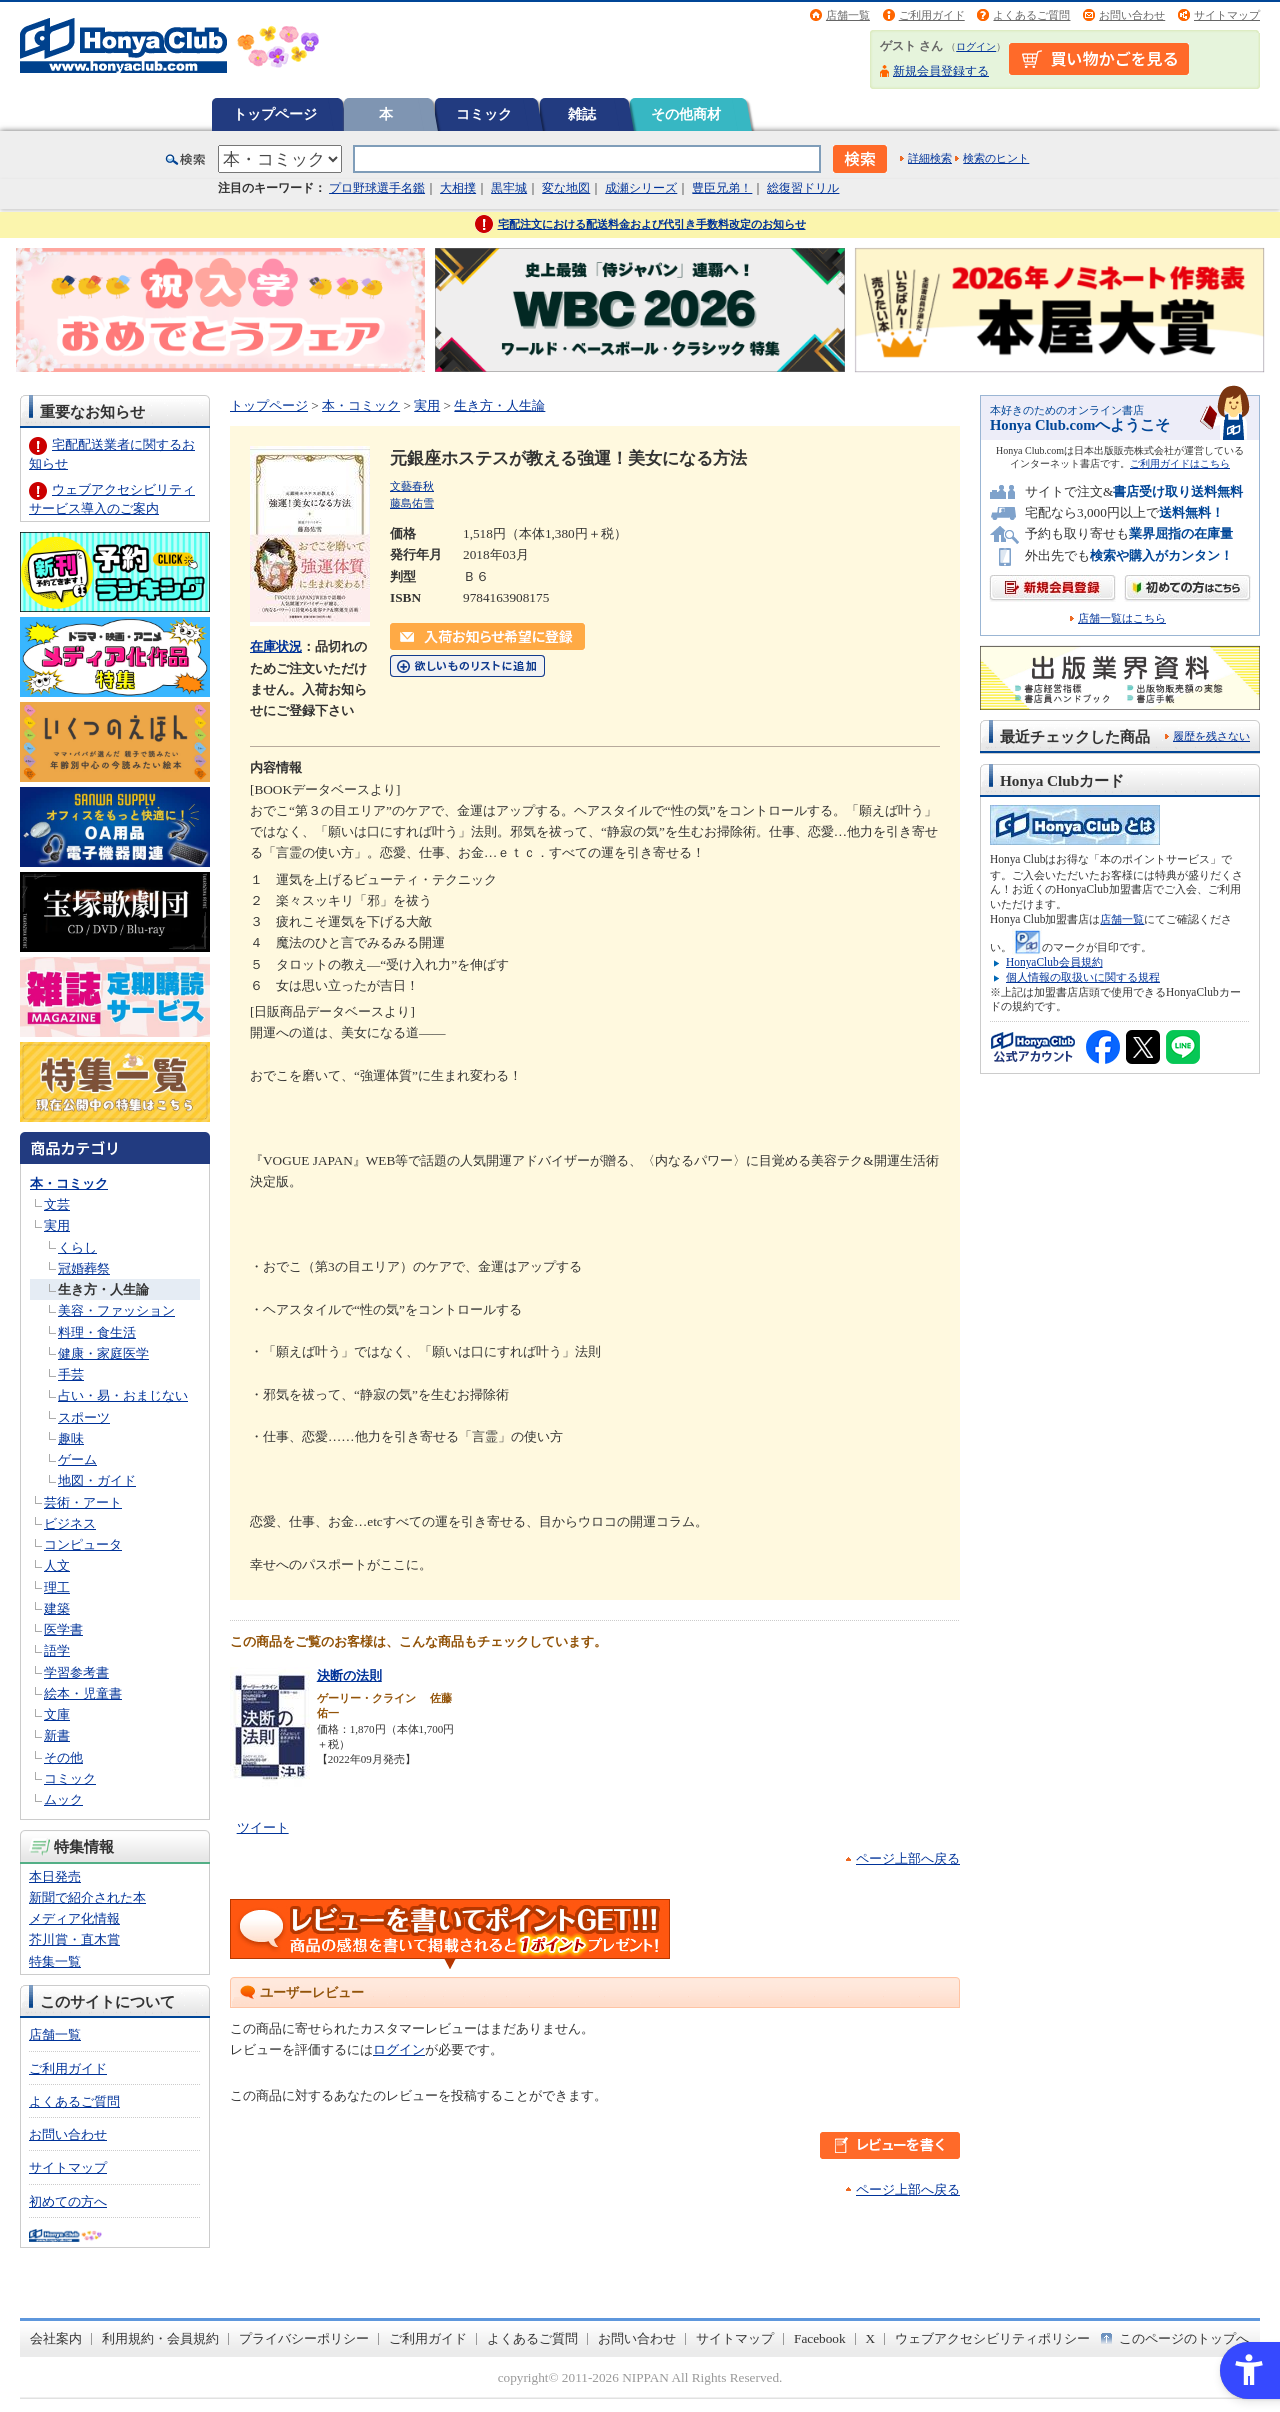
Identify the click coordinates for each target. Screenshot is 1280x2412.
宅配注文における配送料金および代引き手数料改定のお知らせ (652, 224)
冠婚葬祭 (84, 1268)
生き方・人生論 (103, 1289)
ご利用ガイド (932, 15)
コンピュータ (83, 1544)
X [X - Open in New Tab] (871, 2338)
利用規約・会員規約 (160, 2338)
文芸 (57, 1204)
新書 (57, 1735)
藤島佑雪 (412, 503)
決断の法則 (349, 1675)
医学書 (63, 1629)
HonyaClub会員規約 (1054, 962)
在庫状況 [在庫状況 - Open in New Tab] (276, 646)
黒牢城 (509, 188)
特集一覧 (55, 1961)
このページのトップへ (1184, 2338)
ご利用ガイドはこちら (1180, 463)
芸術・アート (83, 1502)
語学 (57, 1650)
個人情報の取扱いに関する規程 (1083, 977)
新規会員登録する (941, 71)
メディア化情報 (74, 1918)
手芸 (71, 1374)
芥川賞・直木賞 (74, 1939)
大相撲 (458, 188)
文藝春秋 (412, 486)
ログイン (976, 46)
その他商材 (686, 114)
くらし (77, 1247)
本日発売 (55, 1876)
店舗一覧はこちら (1122, 618)
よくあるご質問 (1031, 15)
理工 (57, 1587)
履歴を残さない (1211, 736)
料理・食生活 (97, 1332)
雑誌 (582, 114)
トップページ (275, 114)
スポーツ (84, 1417)
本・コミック (69, 1183)
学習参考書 (76, 1672)
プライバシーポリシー (304, 2338)
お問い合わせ (1132, 15)
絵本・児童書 (83, 1693)
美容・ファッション (116, 1310)
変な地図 (566, 188)
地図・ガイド (97, 1480)
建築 (57, 1608)
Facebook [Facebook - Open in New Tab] (820, 2338)
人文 (57, 1565)
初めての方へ (68, 2201)
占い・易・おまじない (123, 1395)
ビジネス (70, 1523)
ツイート (263, 1827)
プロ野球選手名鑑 (377, 188)
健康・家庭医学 (103, 1353)
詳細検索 (930, 158)
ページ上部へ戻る (908, 1858)
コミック (484, 114)
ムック (63, 1799)
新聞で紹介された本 (87, 1897)
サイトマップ (1227, 15)
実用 (57, 1225)
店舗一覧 (848, 15)
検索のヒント (996, 158)
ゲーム (77, 1459)
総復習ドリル (803, 188)
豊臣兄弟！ (722, 188)
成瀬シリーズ (641, 188)
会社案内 (56, 2338)
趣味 (71, 1438)
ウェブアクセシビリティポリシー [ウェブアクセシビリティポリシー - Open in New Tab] (992, 2338)
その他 (63, 1757)
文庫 (57, 1714)
